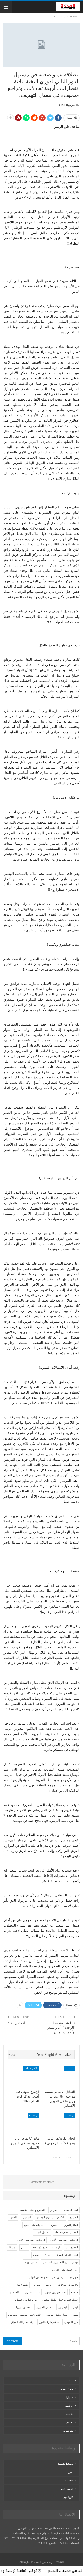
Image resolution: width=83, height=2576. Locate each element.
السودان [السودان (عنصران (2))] (26, 2217)
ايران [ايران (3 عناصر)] (47, 2254)
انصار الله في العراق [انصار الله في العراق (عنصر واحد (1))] (67, 2254)
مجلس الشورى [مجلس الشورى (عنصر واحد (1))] (44, 2307)
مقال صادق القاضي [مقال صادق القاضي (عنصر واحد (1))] (56, 2314)
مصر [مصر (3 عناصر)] (75, 2314)
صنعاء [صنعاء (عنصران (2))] (74, 2292)
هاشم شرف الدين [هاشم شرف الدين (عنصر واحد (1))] (49, 2322)
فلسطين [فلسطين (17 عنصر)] (14, 2292)
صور (70, 2472)
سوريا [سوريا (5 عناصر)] (37, 2284)
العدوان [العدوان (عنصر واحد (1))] (54, 2225)
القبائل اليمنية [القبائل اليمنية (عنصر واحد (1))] (41, 2232)
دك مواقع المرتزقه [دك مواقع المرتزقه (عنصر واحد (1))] (68, 2284)
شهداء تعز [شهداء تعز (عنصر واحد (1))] (22, 2284)
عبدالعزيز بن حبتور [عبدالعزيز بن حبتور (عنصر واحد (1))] (55, 2292)
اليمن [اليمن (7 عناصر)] (24, 2247)
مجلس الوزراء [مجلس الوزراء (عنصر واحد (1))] (22, 2307)
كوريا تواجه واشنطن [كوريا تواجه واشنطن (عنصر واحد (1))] (26, 2299)
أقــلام (69, 2422)
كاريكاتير (68, 2497)
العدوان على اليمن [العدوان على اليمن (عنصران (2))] (34, 2225)
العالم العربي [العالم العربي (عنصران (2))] (71, 2225)
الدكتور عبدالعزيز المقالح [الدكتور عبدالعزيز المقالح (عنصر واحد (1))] (50, 2217)
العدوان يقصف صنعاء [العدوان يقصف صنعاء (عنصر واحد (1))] (66, 2232)
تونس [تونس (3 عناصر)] (36, 2254)
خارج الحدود (66, 2388)
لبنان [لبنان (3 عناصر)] (75, 2307)
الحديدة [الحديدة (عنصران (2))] (74, 2217)
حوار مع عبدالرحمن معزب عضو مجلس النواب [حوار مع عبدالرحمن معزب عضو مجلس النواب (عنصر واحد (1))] (53, 2277)
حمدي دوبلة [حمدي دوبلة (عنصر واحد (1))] (31, 2262)
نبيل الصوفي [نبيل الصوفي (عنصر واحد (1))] (71, 2322)
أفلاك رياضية (16, 2023)
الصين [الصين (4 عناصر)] (13, 2217)
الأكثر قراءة (31, 2068)
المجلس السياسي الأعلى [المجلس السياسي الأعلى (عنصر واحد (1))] (64, 2239)
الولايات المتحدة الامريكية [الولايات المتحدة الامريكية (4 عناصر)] (46, 2247)
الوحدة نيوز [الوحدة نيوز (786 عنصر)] (72, 2247)
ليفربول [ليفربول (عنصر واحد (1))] (62, 2307)
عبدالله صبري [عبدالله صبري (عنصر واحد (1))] (32, 2292)
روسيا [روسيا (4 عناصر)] (49, 2284)
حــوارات (68, 2397)
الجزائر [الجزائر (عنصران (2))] (54, 2210)
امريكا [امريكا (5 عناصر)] (12, 2247)
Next (57, 2157)
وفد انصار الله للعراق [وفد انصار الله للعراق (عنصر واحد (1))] (22, 2322)
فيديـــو (69, 2480)
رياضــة (69, 2068)
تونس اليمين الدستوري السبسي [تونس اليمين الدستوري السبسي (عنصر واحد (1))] (60, 2262)
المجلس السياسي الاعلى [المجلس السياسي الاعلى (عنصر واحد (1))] (31, 2239)
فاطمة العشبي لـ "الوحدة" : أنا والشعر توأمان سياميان (61, 2027)
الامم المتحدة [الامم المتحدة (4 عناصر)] (71, 2210)
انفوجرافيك (67, 2488)
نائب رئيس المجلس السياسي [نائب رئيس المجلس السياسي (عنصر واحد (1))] (24, 2314)
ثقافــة (69, 2414)
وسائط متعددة (65, 2463)
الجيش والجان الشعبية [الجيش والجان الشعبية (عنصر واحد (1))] (32, 2210)
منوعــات (68, 2430)
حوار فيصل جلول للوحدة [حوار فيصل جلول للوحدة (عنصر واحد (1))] (65, 2269)
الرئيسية (68, 2380)
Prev (69, 2157)
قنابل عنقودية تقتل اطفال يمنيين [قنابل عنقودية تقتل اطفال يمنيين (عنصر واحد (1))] (60, 2299)
